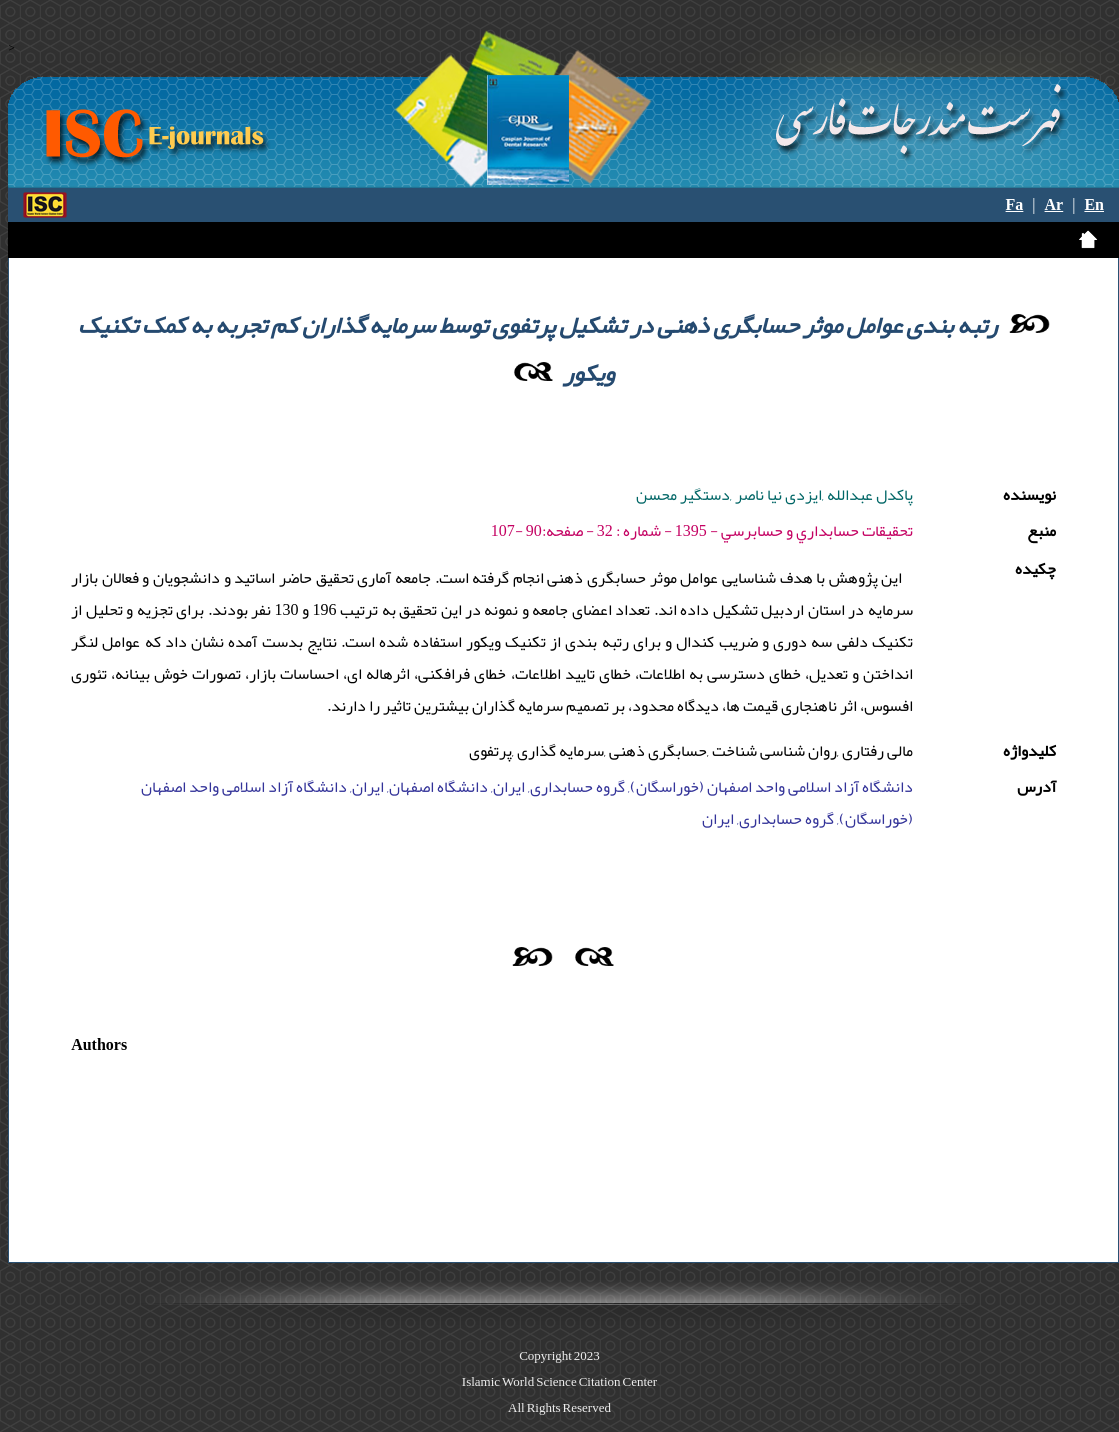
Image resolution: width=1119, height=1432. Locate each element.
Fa (1015, 205)
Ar (1054, 205)
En (1094, 205)
